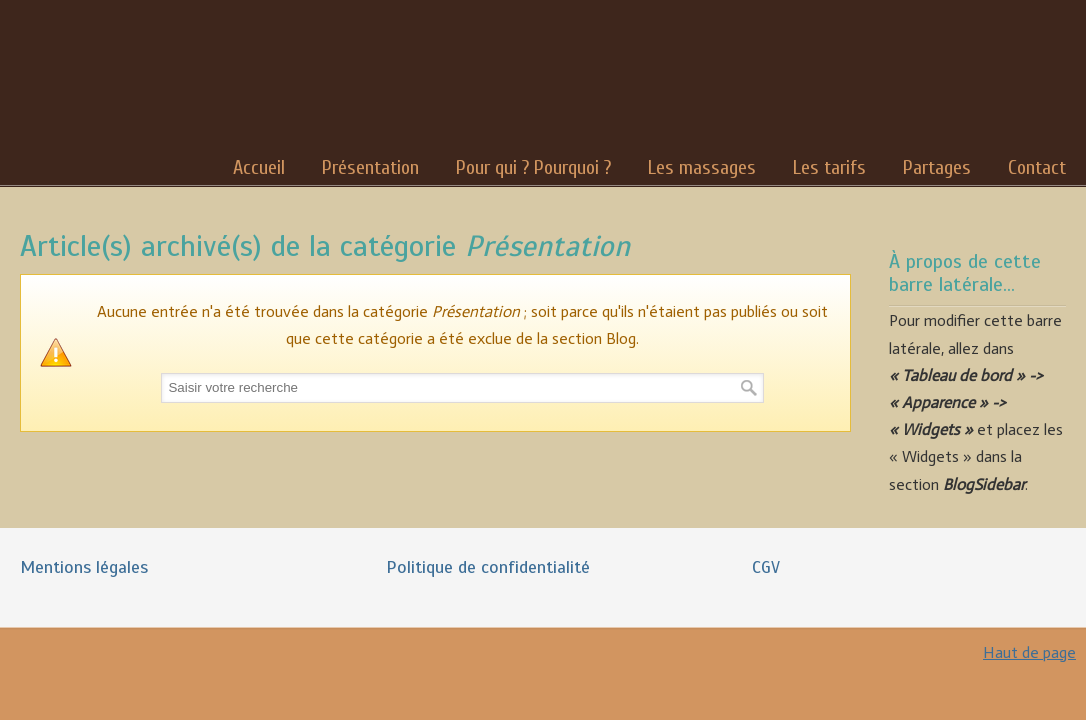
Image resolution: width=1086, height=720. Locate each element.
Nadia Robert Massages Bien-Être (94, 80)
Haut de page (1029, 652)
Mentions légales (84, 567)
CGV (766, 567)
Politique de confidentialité (488, 567)
